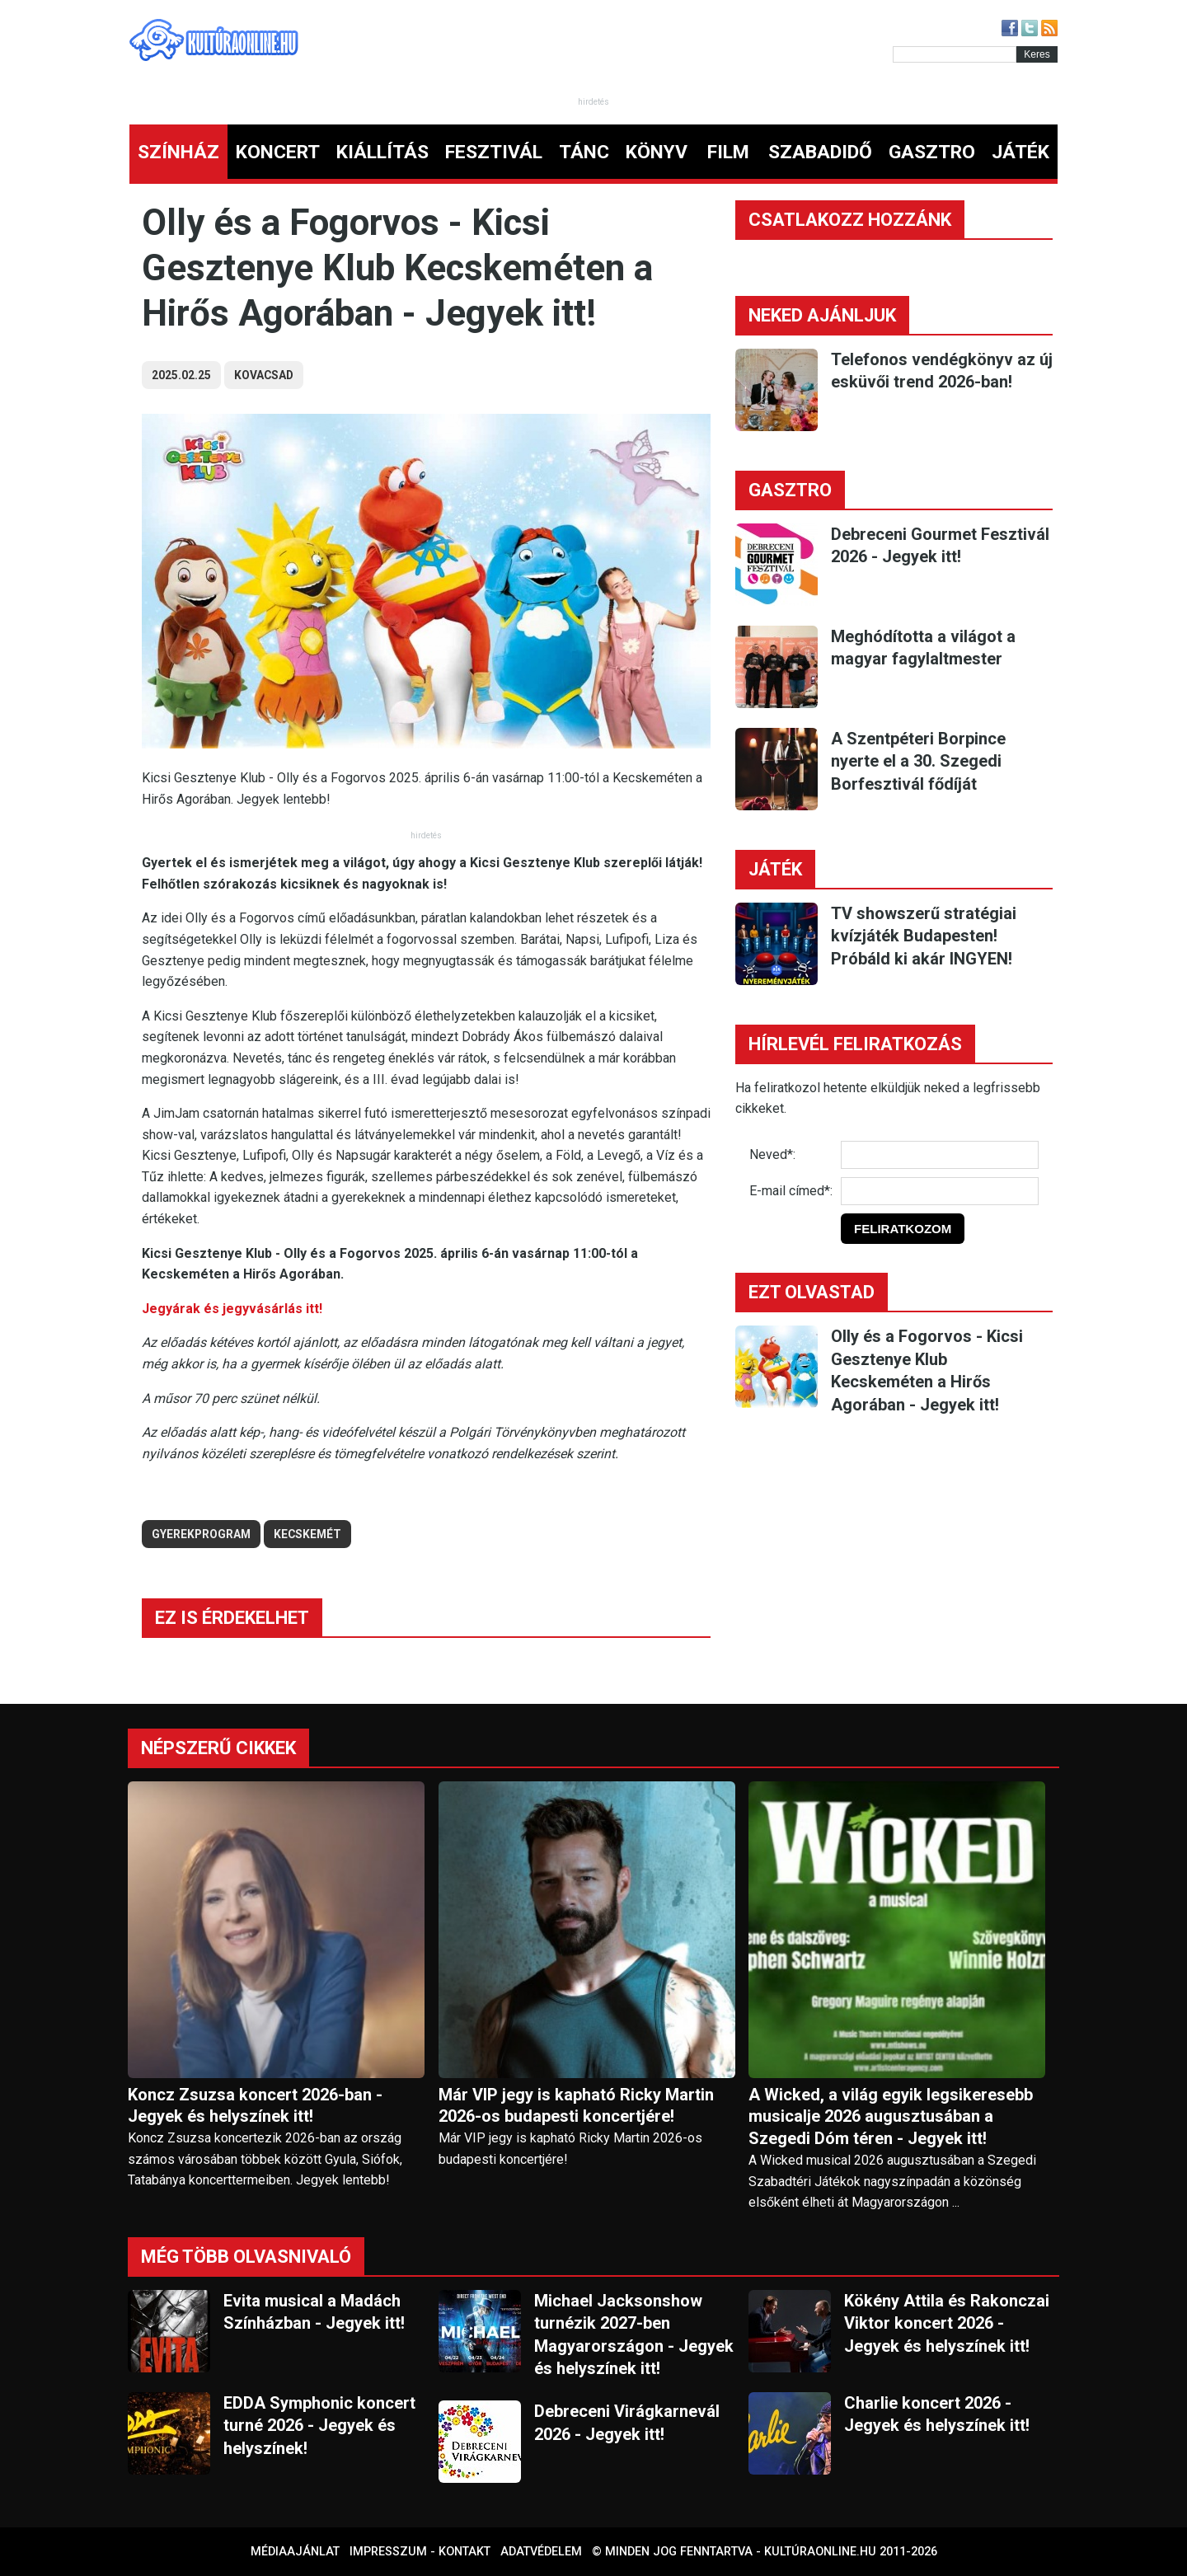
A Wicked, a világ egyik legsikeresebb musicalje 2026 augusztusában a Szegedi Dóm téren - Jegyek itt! (890, 2117)
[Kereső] (954, 54)
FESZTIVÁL (493, 152)
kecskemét (307, 1534)
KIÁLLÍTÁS (382, 152)
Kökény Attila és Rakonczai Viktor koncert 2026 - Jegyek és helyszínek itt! (946, 2323)
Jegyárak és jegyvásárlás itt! (232, 1308)
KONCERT (278, 152)
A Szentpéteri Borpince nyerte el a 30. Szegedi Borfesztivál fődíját (918, 761)
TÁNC (584, 152)
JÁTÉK (1020, 152)
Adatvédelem (541, 2552)
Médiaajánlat (295, 2552)
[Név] (940, 1155)
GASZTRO (932, 152)
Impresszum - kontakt (420, 2552)
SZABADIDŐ (820, 152)
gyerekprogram (201, 1534)
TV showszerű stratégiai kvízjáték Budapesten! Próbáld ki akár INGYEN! (923, 936)
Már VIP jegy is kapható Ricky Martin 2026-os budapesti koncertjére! (576, 2106)
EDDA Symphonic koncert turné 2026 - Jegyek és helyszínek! (319, 2425)
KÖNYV (656, 152)
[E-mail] (940, 1191)
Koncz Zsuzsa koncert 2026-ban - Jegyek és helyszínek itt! (255, 2106)
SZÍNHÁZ (178, 152)
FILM (728, 152)
